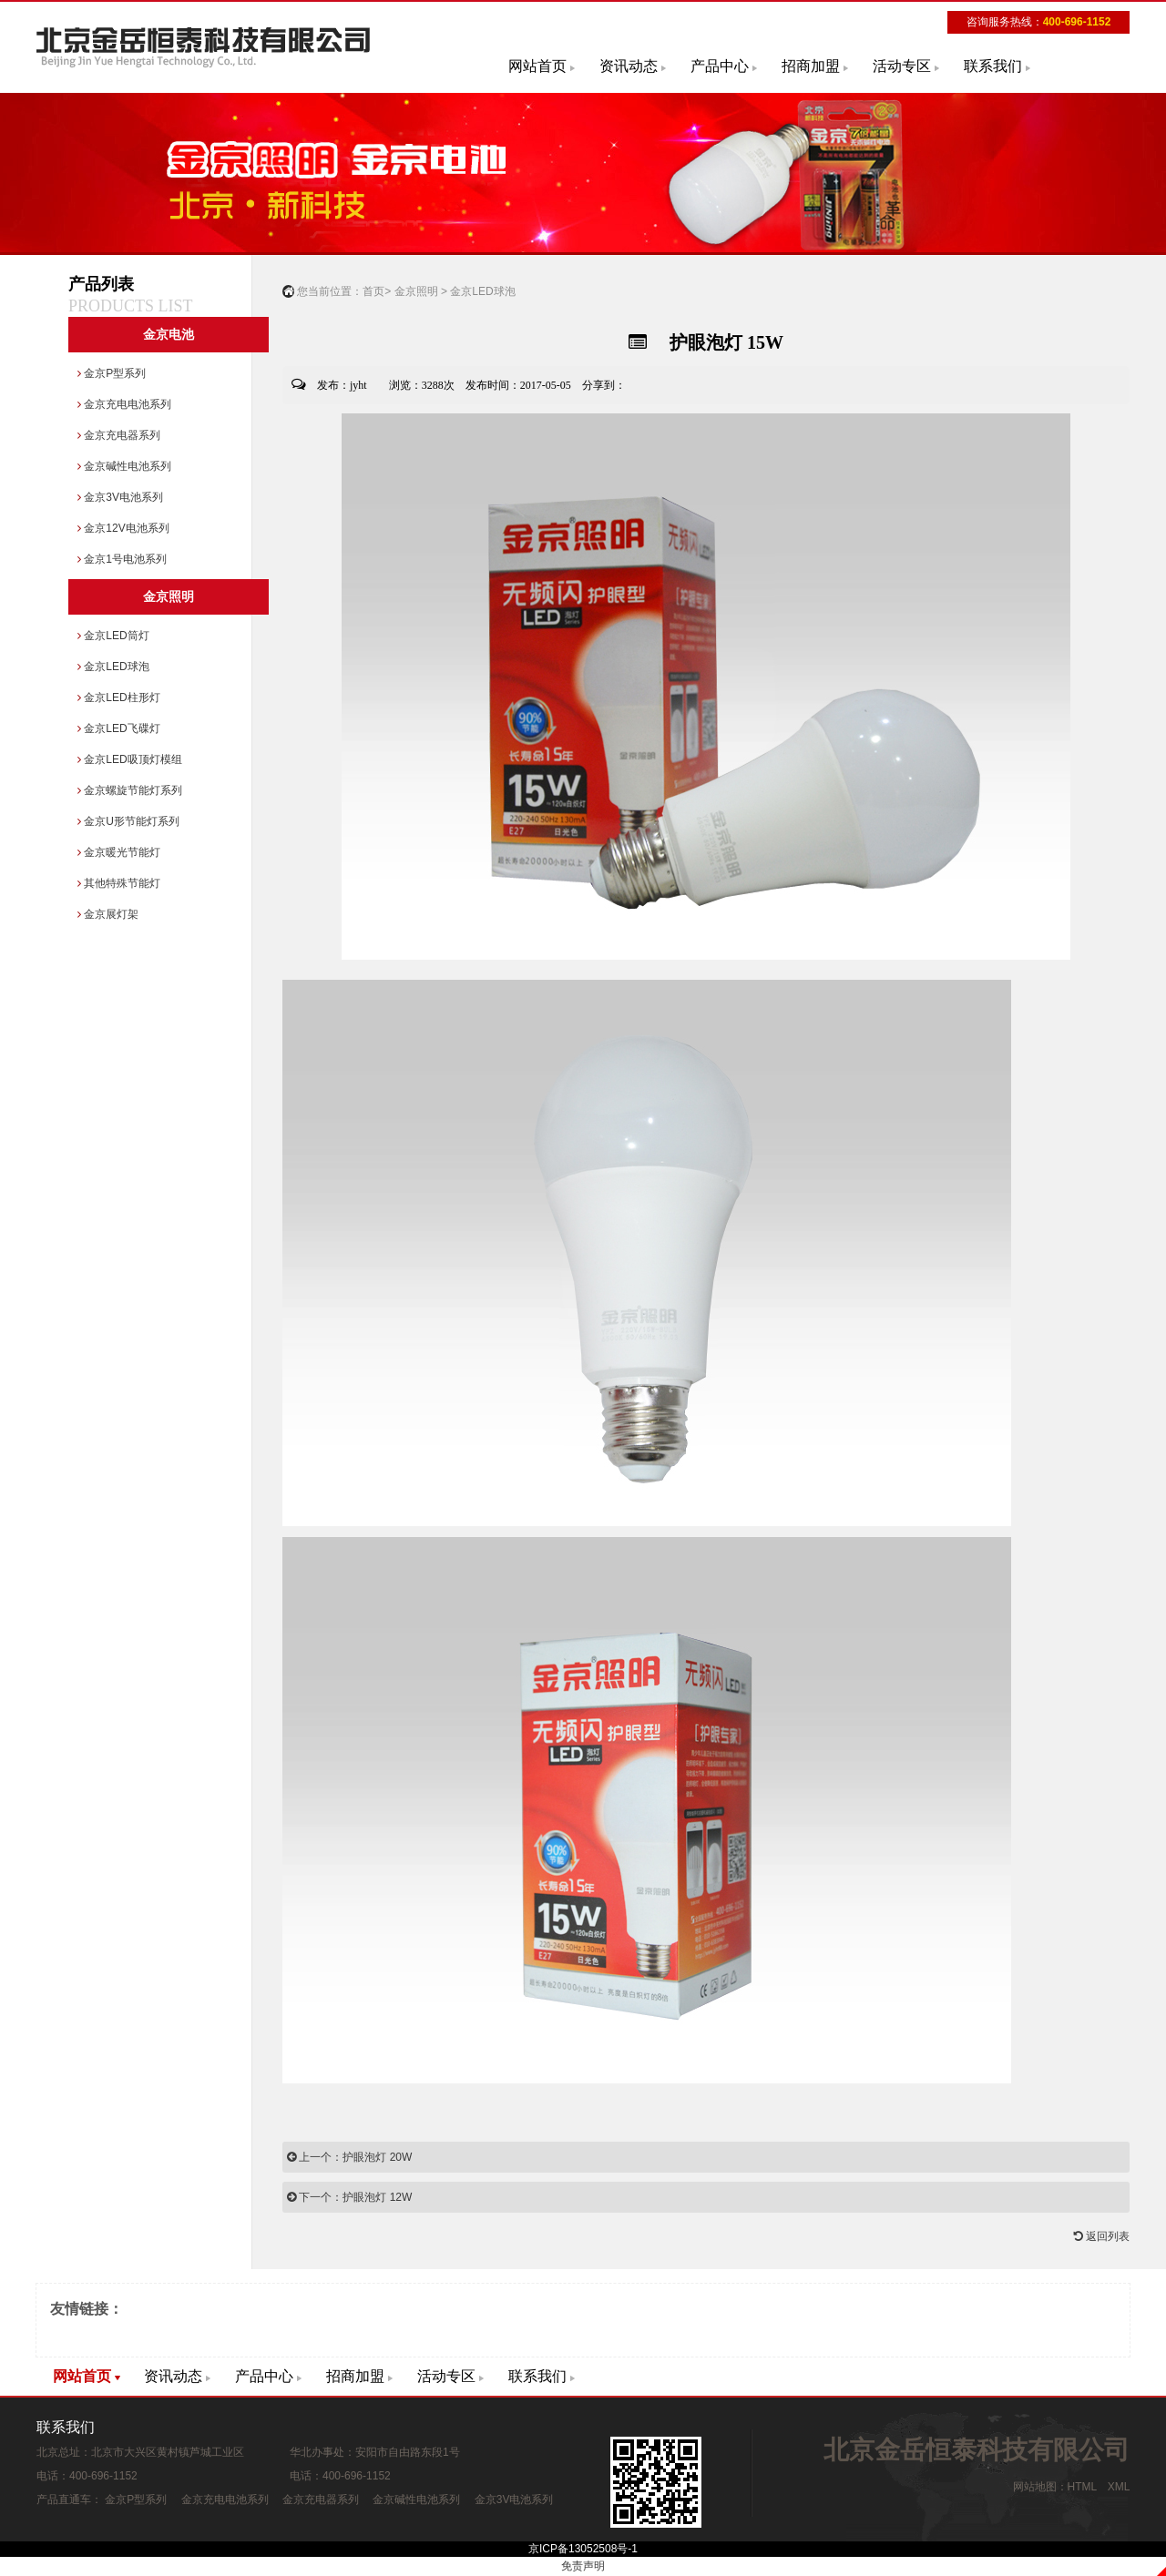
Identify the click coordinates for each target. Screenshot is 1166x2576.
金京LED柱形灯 (118, 697)
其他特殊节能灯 (118, 883)
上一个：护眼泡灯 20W (349, 2157)
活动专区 (902, 66)
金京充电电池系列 (124, 404)
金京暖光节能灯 (118, 852)
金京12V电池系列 (123, 528)
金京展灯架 (107, 914)
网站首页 (537, 66)
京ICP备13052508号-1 (583, 2548)
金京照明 (168, 597)
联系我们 (993, 66)
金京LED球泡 (113, 666)
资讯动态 (628, 66)
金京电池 (168, 334)
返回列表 (1102, 2236)
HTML (1082, 2486)
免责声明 (583, 2566)
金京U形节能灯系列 (128, 821)
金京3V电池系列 (120, 497)
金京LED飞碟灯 (118, 728)
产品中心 (719, 66)
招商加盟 (811, 66)
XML (1119, 2486)
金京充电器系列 (118, 435)
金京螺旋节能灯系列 (129, 790)
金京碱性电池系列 (124, 466)
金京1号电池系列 (122, 559)
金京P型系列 (111, 373)
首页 (373, 291)
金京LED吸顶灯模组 (129, 759)
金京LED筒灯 (113, 635)
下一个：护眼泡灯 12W (349, 2197)
